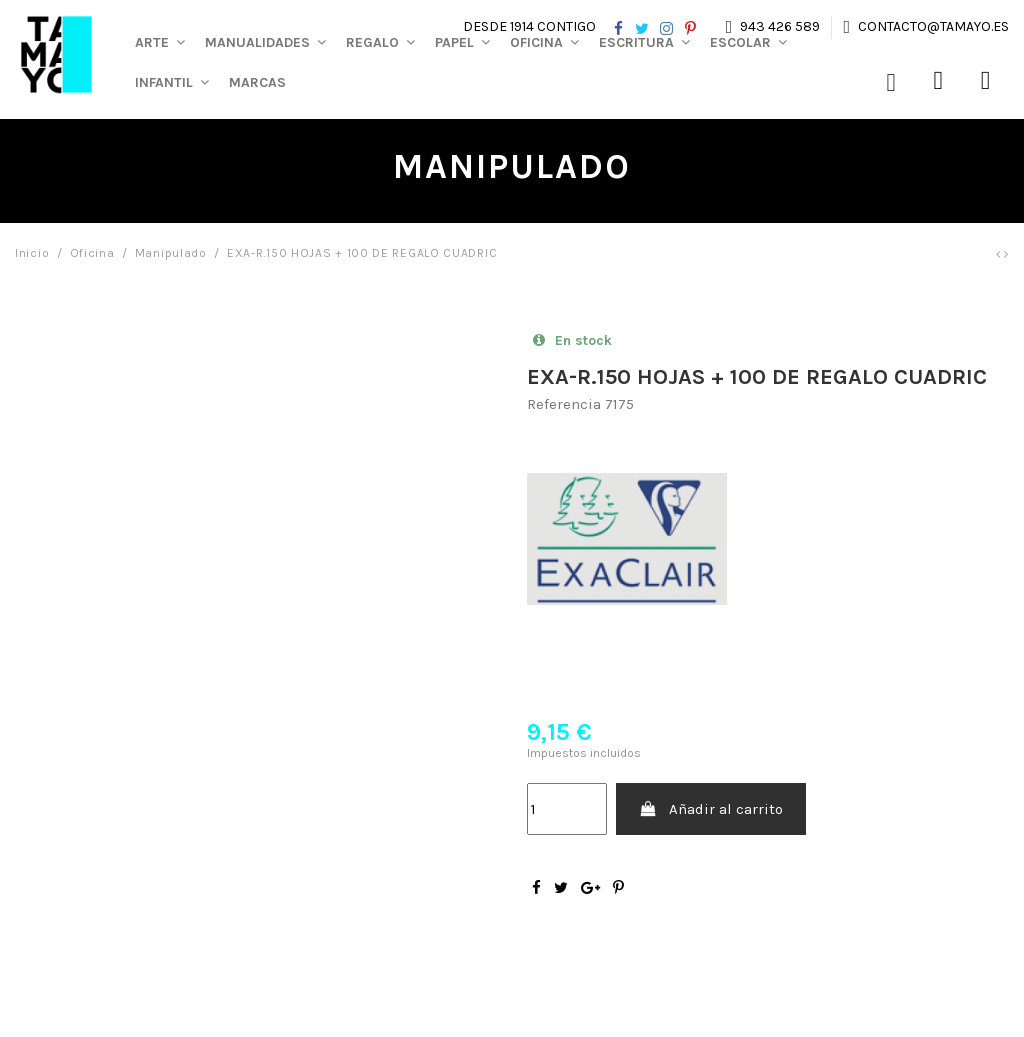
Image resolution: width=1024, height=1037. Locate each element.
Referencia (564, 404)
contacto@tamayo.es (932, 26)
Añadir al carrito (711, 809)
